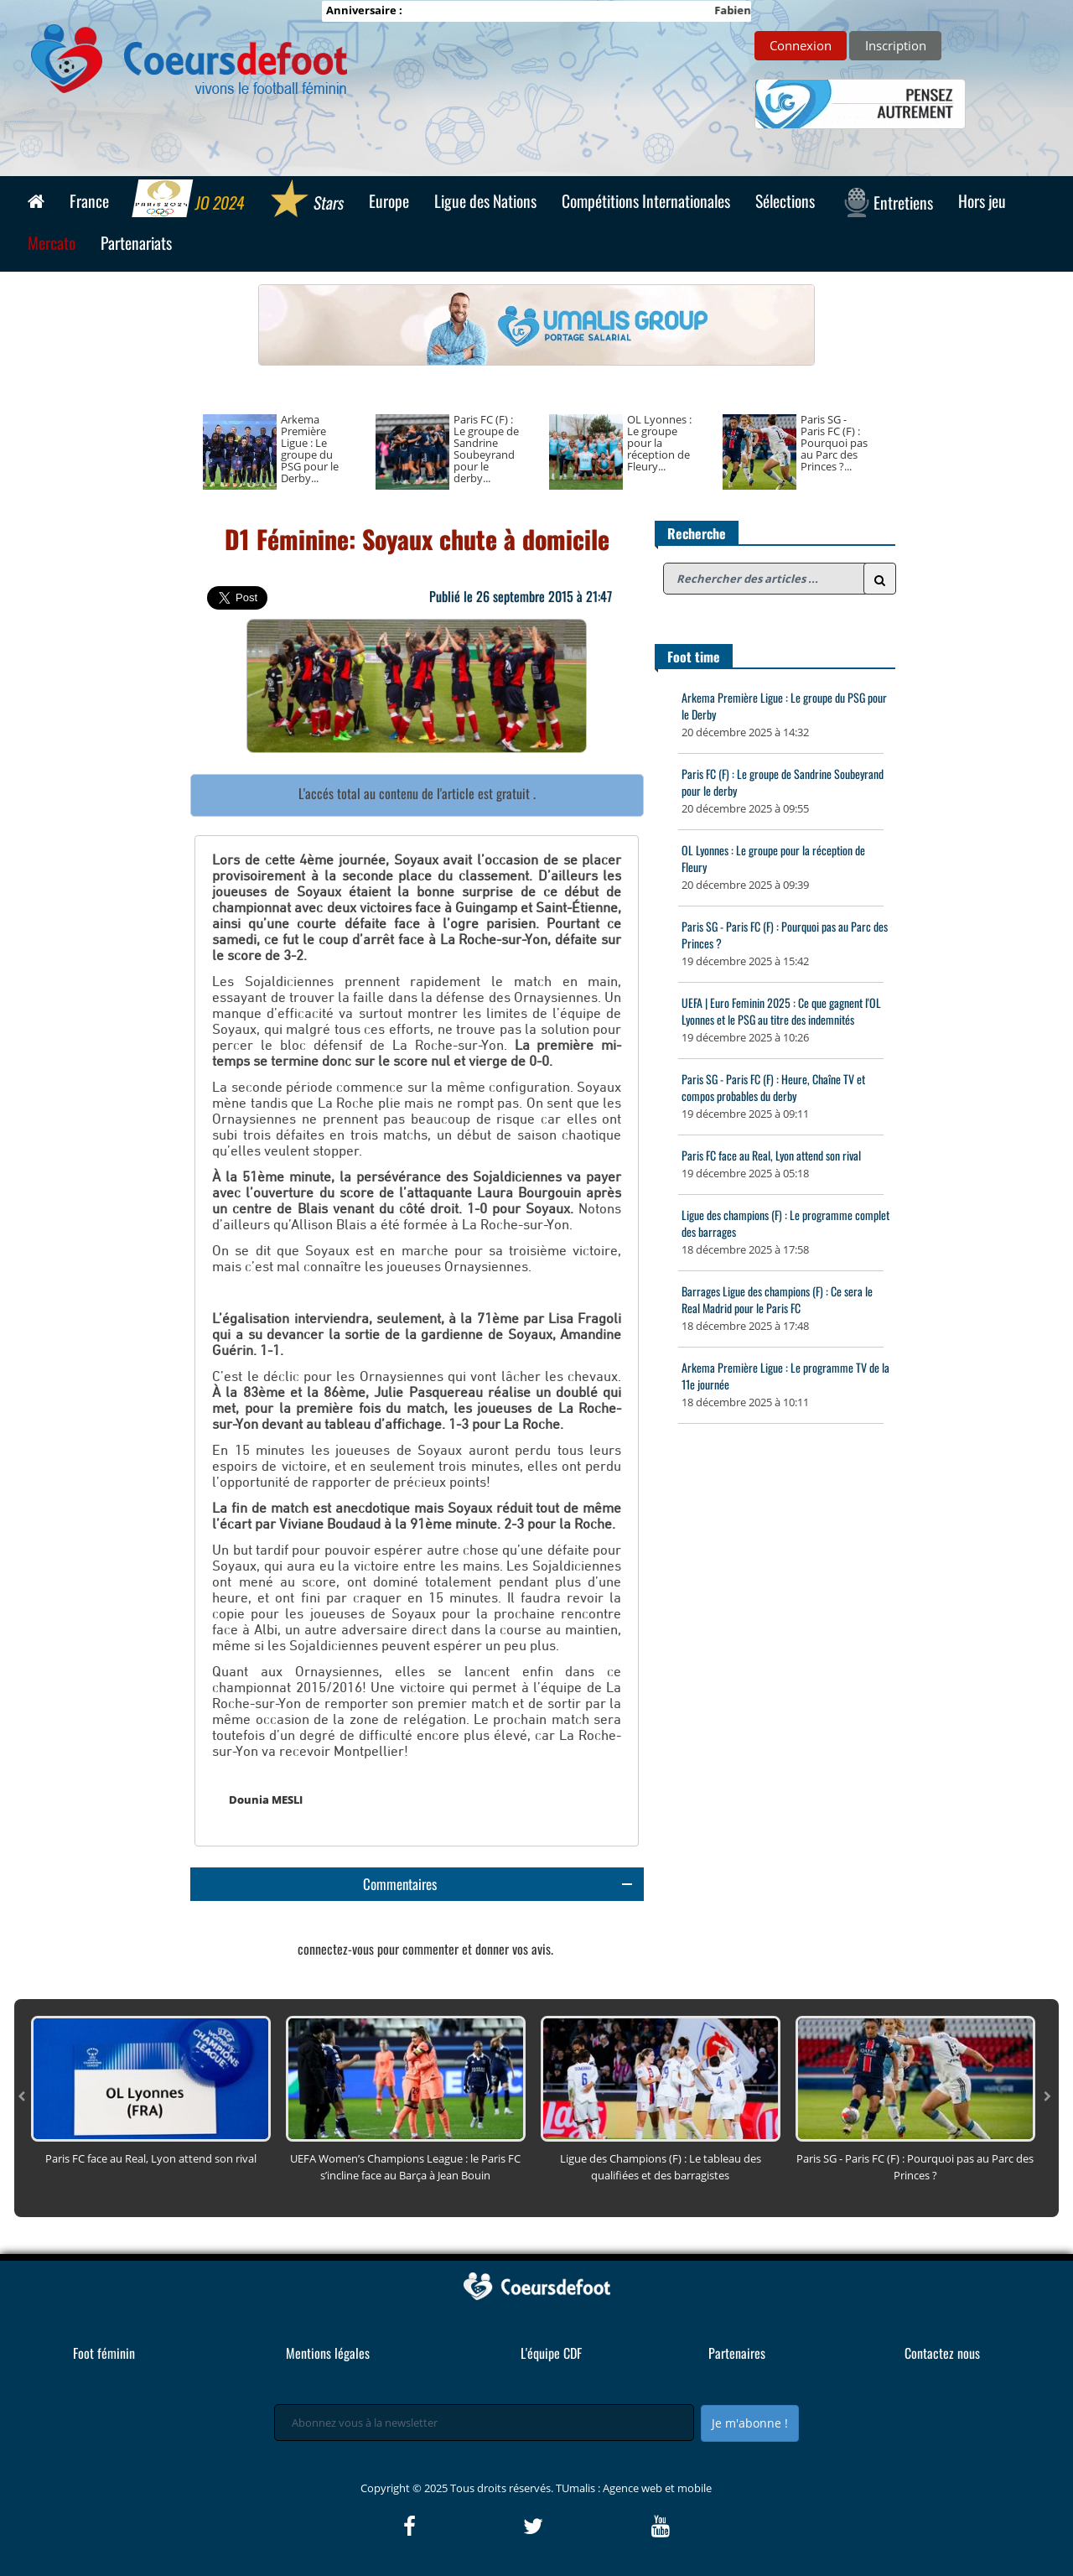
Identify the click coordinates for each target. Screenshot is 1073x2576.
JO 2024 (189, 200)
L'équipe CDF (551, 2353)
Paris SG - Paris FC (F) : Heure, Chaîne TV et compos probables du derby (773, 1087)
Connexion (801, 45)
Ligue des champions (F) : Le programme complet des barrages (785, 1223)
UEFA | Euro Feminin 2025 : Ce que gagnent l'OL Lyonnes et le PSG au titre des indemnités (781, 1011)
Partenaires (736, 2353)
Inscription (895, 45)
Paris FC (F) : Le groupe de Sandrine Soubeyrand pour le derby (783, 782)
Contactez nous (942, 2353)
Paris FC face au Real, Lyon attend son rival (771, 1155)
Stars (306, 200)
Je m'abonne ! (750, 2423)
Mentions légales (328, 2353)
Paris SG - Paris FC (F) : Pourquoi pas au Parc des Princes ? (785, 934)
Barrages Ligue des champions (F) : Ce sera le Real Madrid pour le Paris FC (777, 1299)
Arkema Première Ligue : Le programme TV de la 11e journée (785, 1375)
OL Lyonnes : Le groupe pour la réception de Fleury (773, 858)
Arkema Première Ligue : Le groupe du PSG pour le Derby (784, 705)
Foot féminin (104, 2353)
